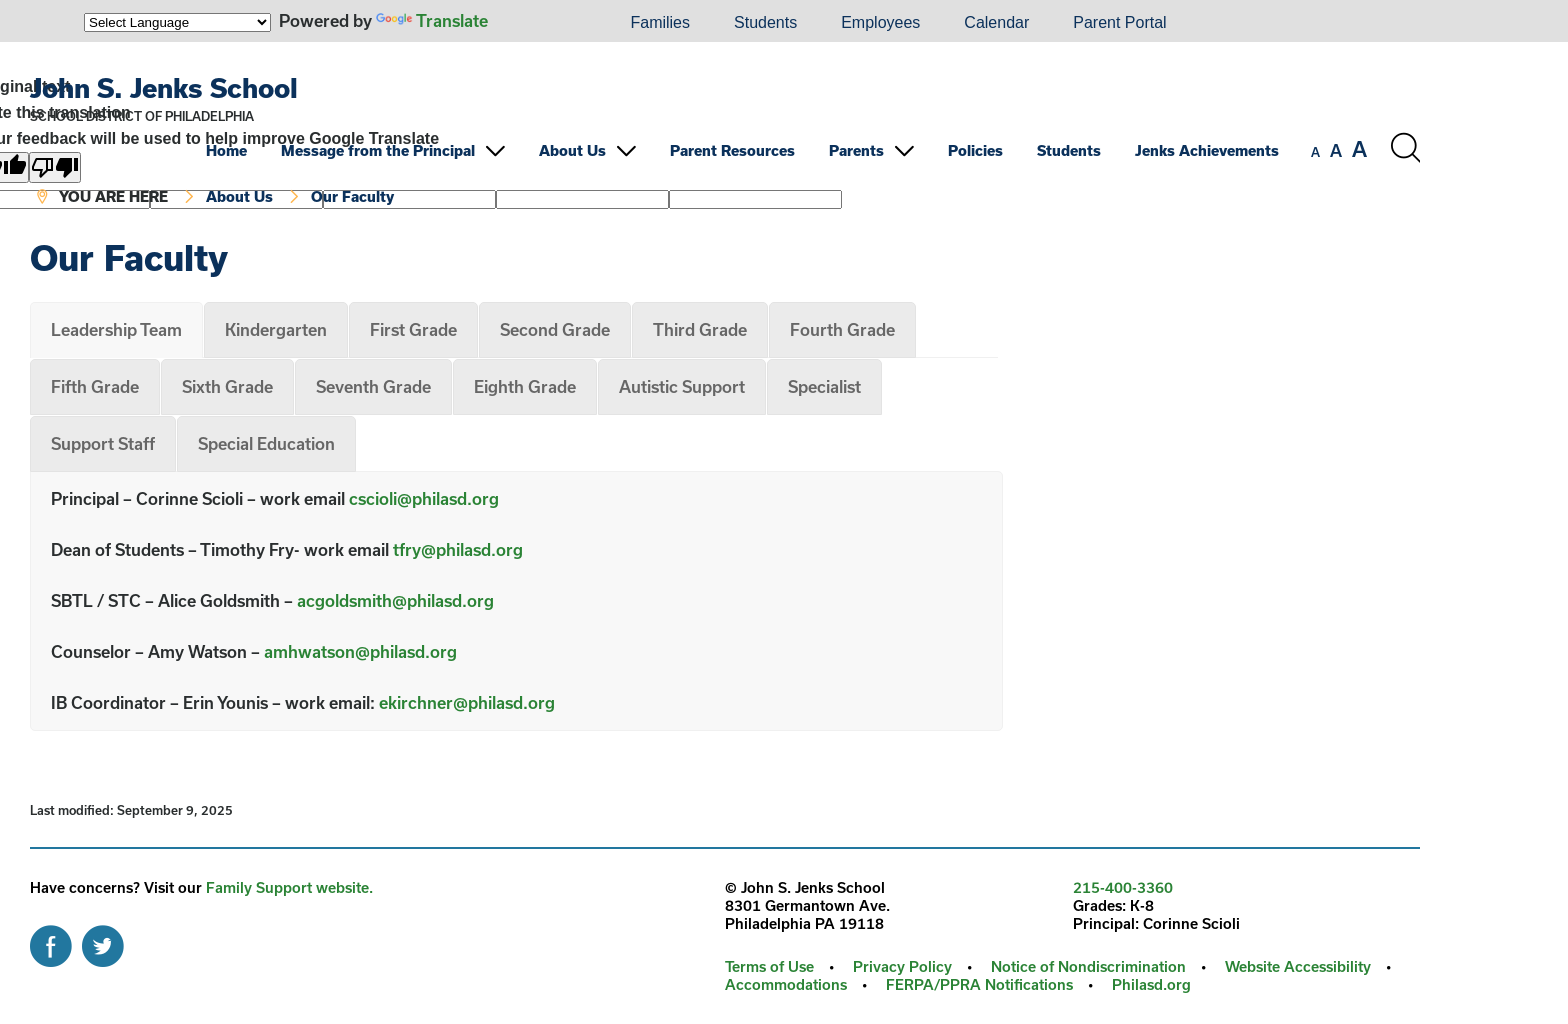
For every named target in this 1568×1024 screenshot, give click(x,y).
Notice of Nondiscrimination (1088, 966)
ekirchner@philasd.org (467, 702)
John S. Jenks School (164, 87)
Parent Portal (1119, 22)
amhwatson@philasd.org (360, 651)
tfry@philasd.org (458, 549)
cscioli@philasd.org (424, 498)
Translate (432, 20)
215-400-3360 (1123, 887)
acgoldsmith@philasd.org (395, 600)
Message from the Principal (378, 150)
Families (660, 22)
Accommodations (786, 984)
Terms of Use (769, 966)
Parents (856, 150)
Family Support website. (289, 887)
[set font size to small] (1315, 152)
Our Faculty (352, 196)
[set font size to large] (1359, 149)
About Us (572, 150)
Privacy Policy (902, 966)
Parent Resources (732, 150)
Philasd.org (1151, 984)
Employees (880, 22)
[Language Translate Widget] (177, 22)
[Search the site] (1405, 148)
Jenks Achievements (1207, 150)
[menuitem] (540, 23)
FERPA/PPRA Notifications (979, 984)
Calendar (996, 22)
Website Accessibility (1298, 966)
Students (765, 22)
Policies (975, 150)
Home (226, 150)
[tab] (116, 330)
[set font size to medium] (1336, 151)
